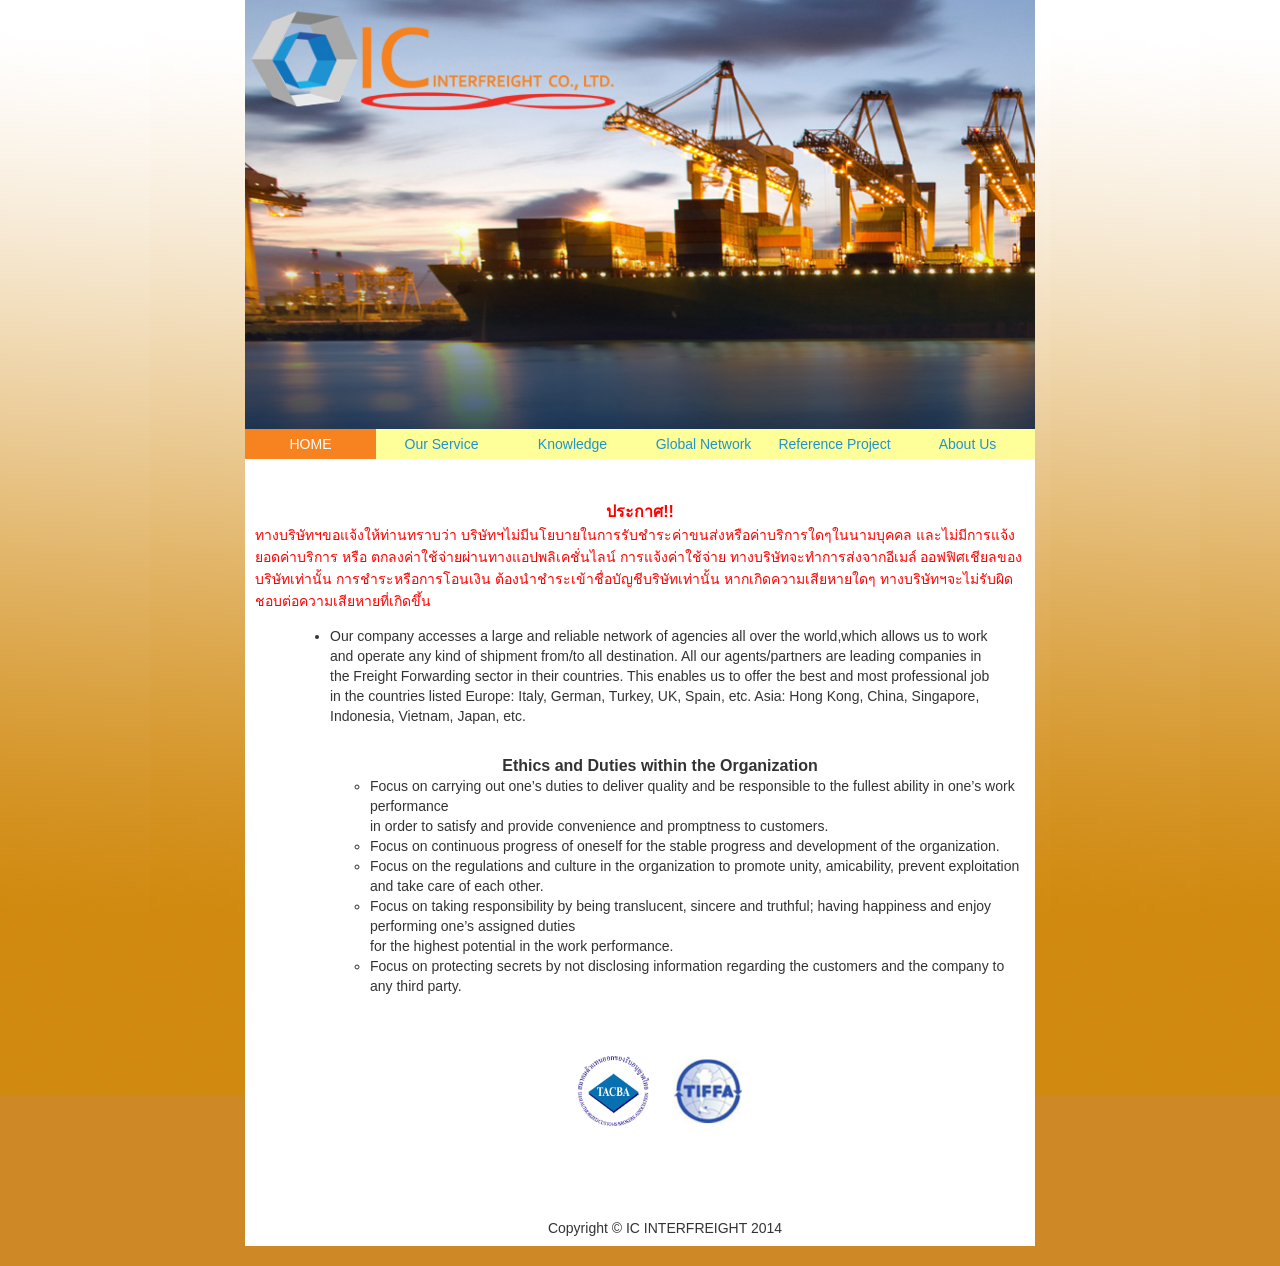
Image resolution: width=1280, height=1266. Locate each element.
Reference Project (834, 444)
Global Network (704, 444)
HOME (311, 444)
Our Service (442, 444)
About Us (968, 444)
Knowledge (572, 444)
